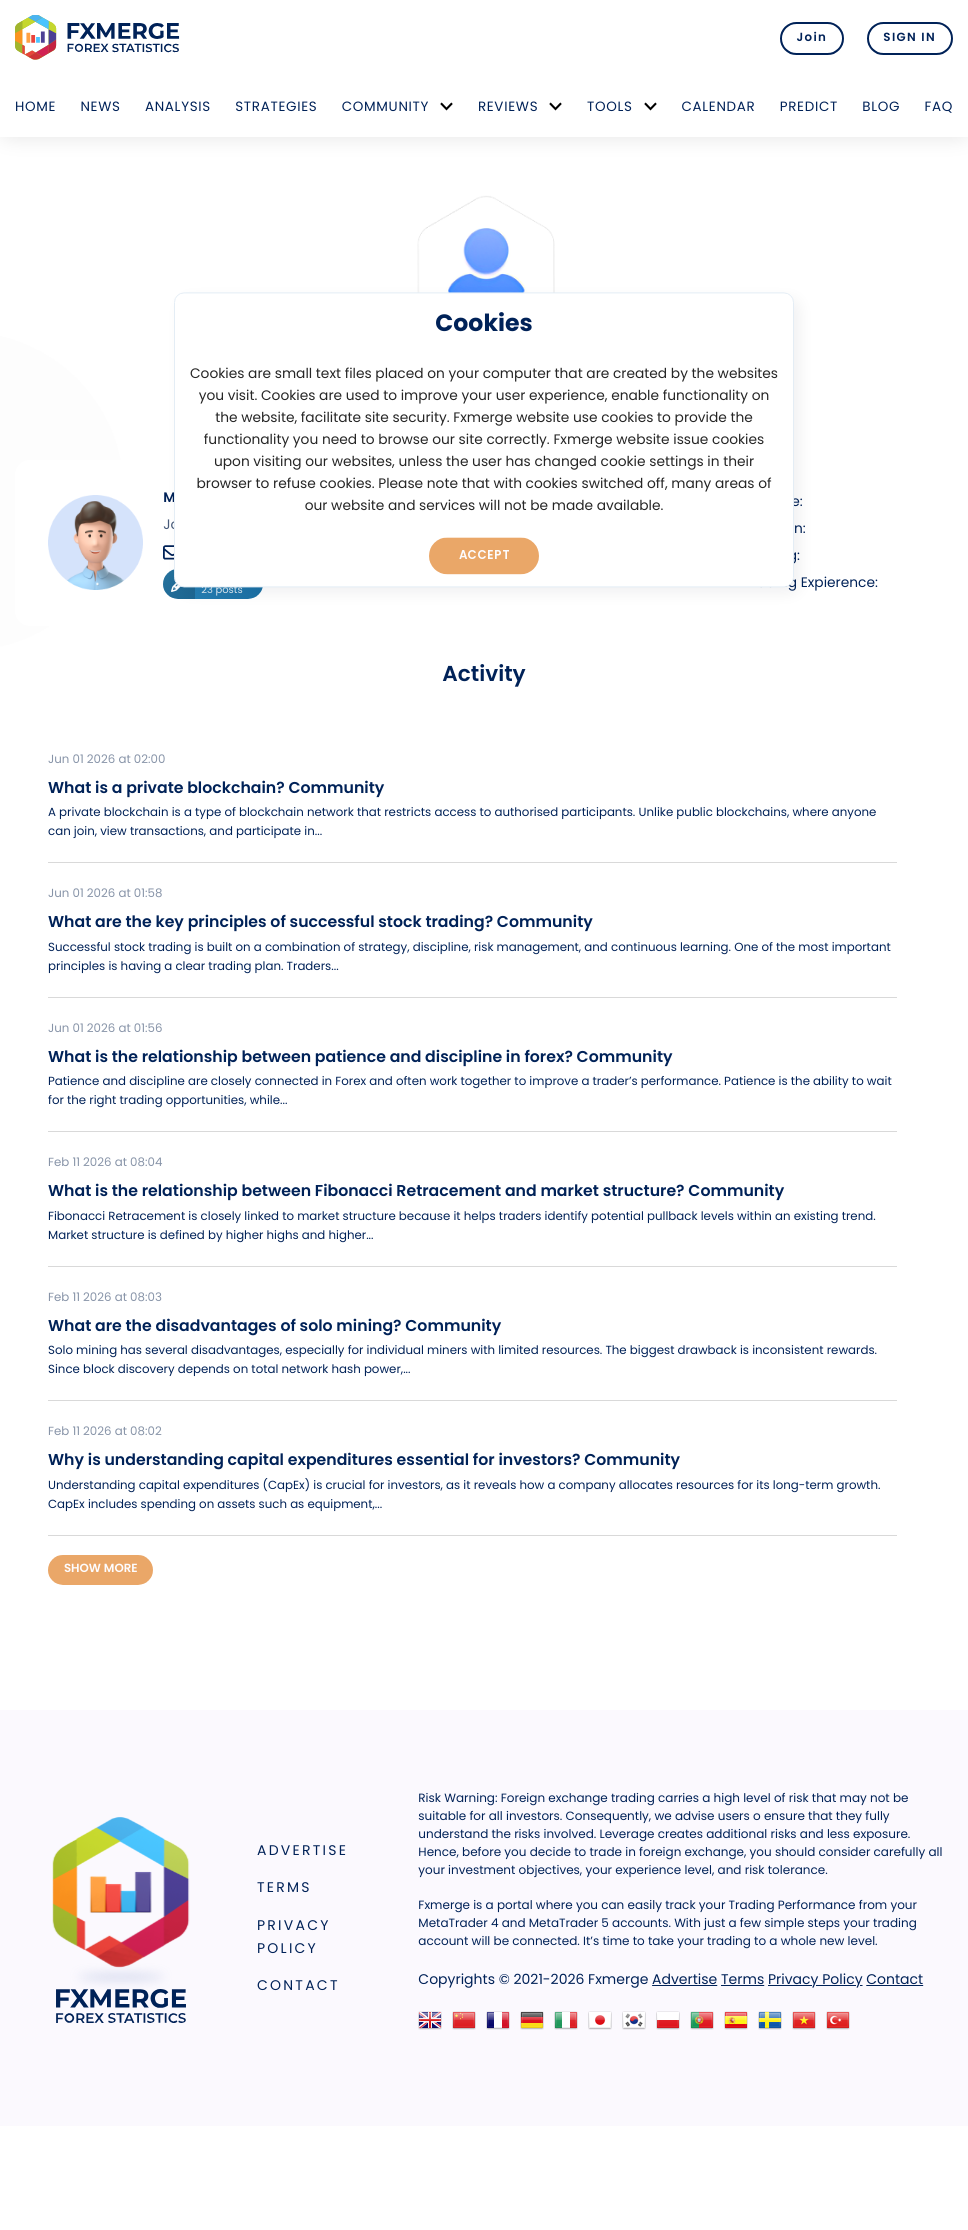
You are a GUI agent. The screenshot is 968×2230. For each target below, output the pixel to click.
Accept (484, 555)
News (100, 106)
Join (810, 38)
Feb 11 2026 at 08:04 (105, 1163)
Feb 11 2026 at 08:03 (105, 1298)
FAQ (938, 106)
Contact (298, 1985)
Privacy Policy (294, 1936)
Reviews (508, 106)
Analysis (178, 106)
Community (386, 106)
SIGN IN (909, 38)
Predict (809, 106)
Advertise (302, 1849)
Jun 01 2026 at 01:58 (105, 894)
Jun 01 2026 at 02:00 (106, 760)
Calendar (718, 106)
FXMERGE (100, 37)
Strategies (276, 106)
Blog (881, 106)
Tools (610, 106)
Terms (284, 1887)
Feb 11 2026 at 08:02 (105, 1432)
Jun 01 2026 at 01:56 (105, 1029)
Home (35, 106)
